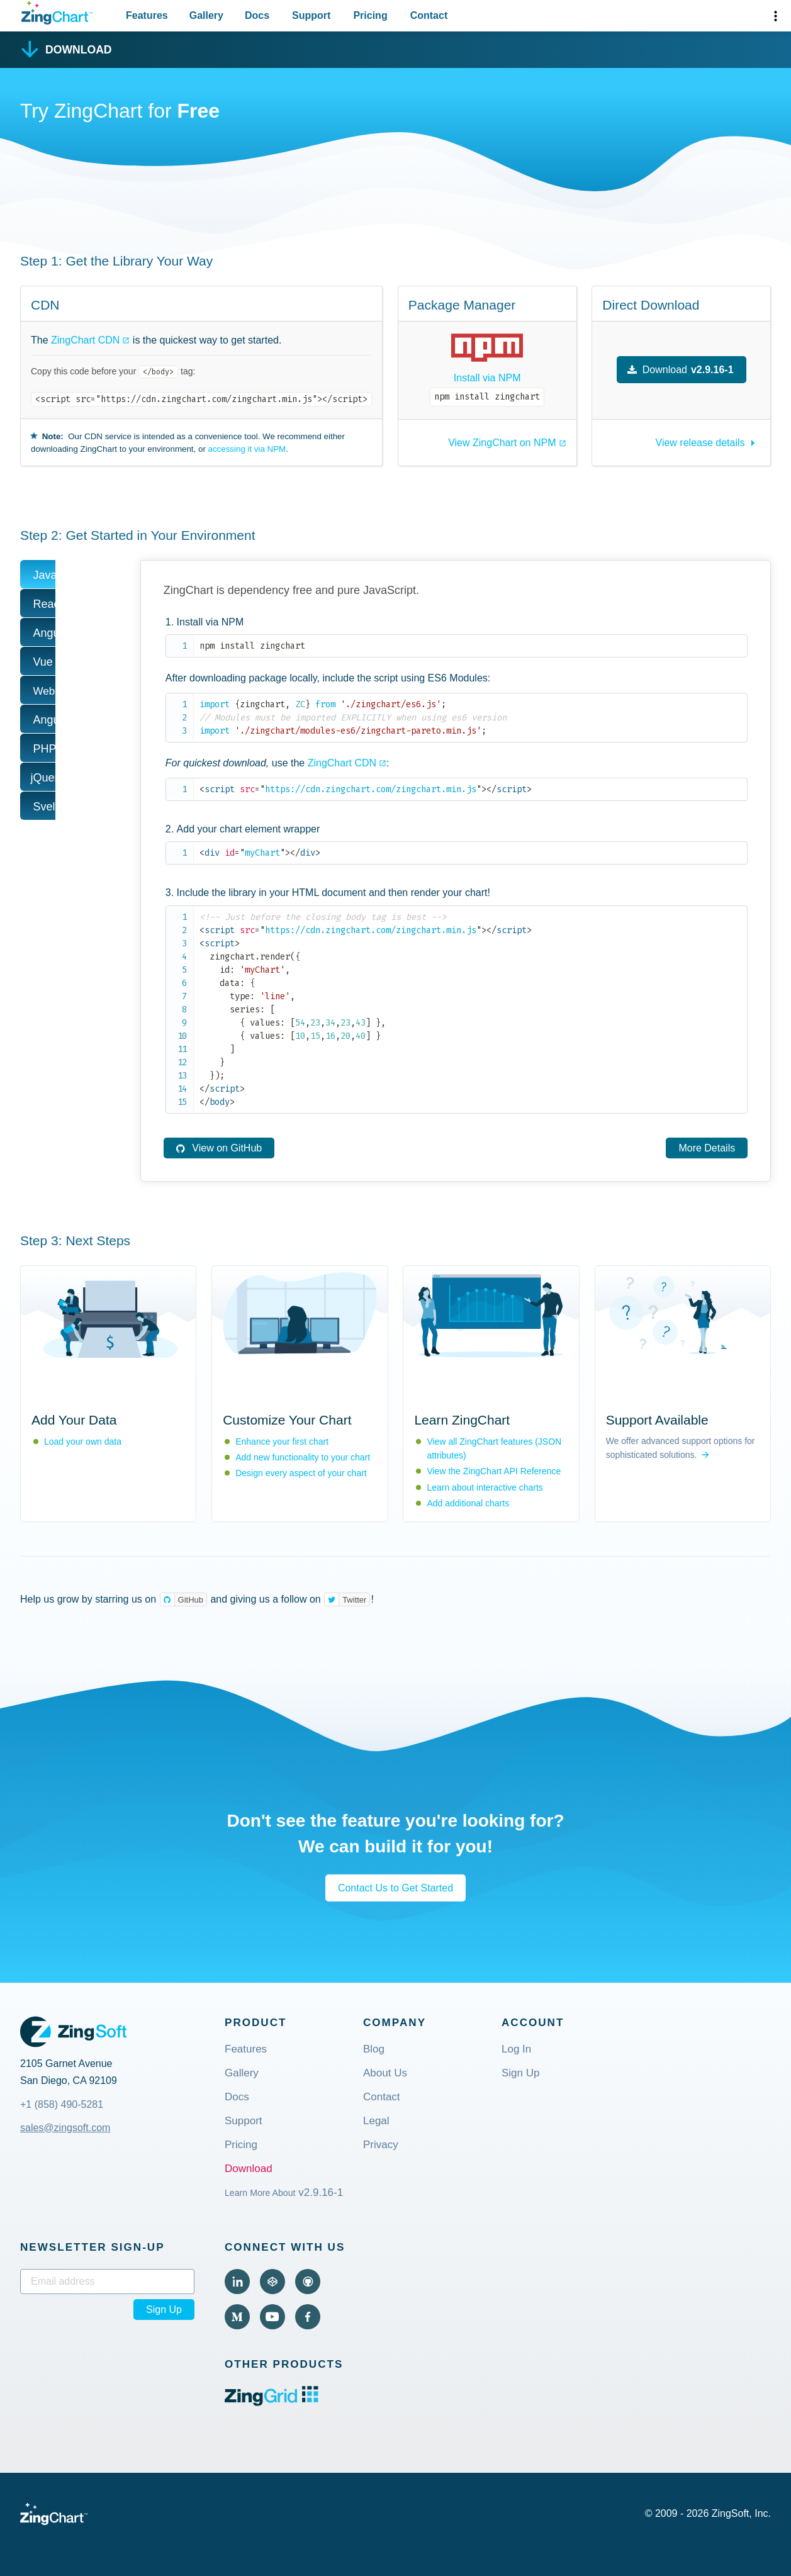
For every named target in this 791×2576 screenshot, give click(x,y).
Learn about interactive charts (484, 1487)
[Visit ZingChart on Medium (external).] (237, 2316)
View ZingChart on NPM (502, 443)
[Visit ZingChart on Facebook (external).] (307, 2316)
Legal (376, 2121)
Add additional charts (468, 1503)
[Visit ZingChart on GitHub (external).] (307, 2281)
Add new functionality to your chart (302, 1457)
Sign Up (520, 2073)
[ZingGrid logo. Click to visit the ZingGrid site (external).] (271, 2402)
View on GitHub (218, 1148)
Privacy (380, 2145)
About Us (385, 2073)
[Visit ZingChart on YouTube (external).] (272, 2316)
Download (248, 2169)
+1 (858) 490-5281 (61, 2104)
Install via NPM (487, 377)
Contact (381, 2097)
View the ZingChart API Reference (494, 1471)
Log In (516, 2049)
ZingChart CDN (85, 340)
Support (243, 2121)
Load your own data (82, 1441)
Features (246, 2049)
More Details (706, 1148)
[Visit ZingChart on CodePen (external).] (272, 2281)
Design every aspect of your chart (301, 1473)
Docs (237, 2097)
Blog (373, 2049)
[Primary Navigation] (287, 15)
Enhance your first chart (281, 1441)
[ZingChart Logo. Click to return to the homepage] (57, 13)
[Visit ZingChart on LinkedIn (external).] (237, 2281)
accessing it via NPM (247, 449)
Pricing (241, 2145)
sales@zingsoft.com (65, 2127)
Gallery (242, 2073)
